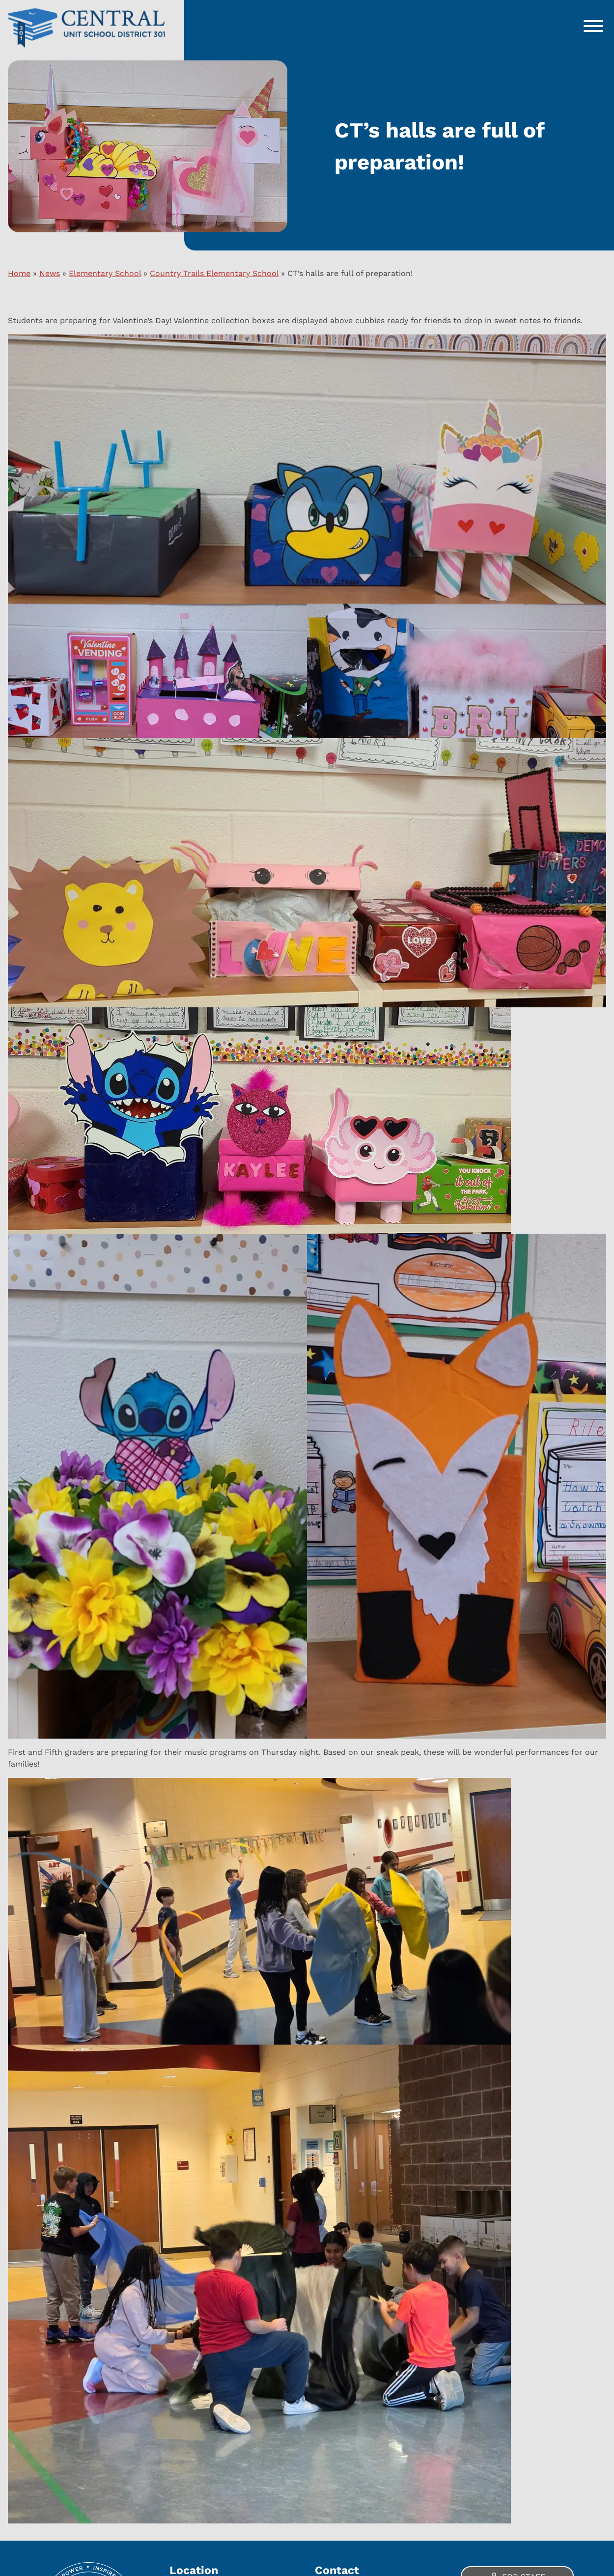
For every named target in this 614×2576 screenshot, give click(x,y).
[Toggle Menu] (593, 26)
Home (19, 273)
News (49, 273)
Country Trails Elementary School (214, 273)
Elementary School (105, 273)
